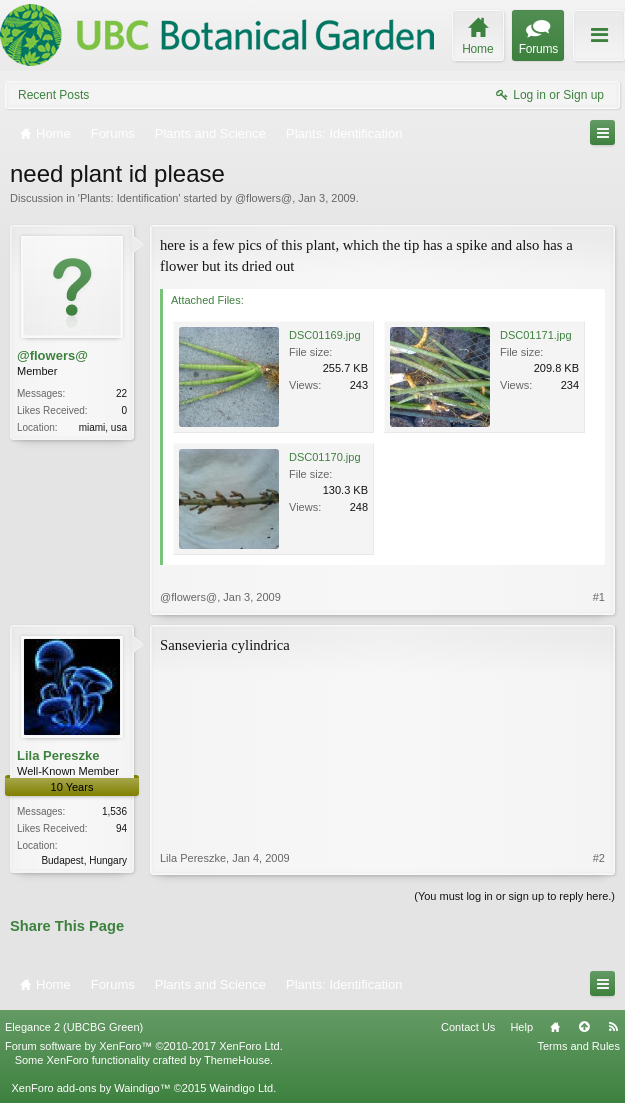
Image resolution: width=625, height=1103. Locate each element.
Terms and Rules (578, 1046)
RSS (613, 1027)
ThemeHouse (237, 1060)
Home (555, 1027)
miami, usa (103, 427)
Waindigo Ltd (241, 1088)
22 (121, 393)
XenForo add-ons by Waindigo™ (90, 1088)
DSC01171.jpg (536, 335)
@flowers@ (263, 198)
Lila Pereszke (58, 755)
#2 (599, 858)
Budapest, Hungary (84, 860)
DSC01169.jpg (325, 335)
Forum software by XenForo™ (144, 1046)
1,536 (114, 811)
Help (521, 1027)
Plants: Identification (129, 198)
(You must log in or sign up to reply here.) (514, 896)
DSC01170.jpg (325, 457)
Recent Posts (53, 95)
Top (584, 1027)
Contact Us (468, 1027)
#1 (599, 597)
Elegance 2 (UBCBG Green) (74, 1027)
